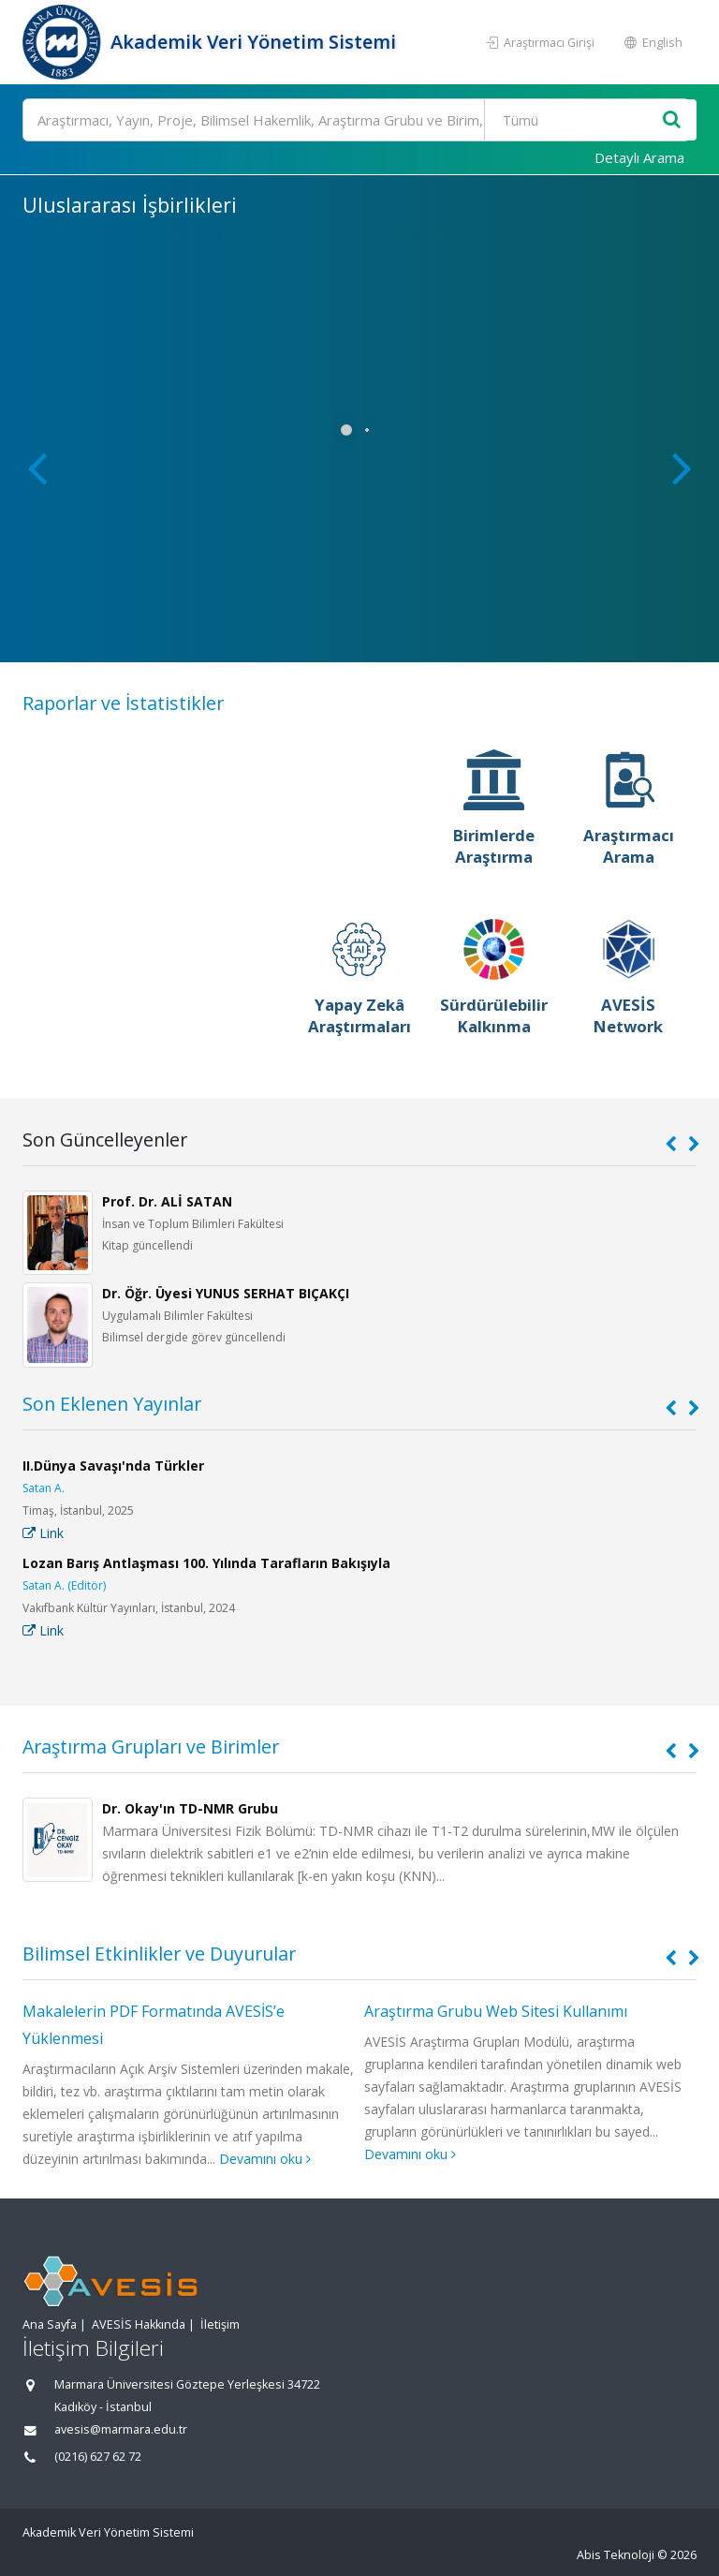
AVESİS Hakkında (138, 2324)
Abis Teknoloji (615, 2555)
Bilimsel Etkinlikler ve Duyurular (159, 1953)
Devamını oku (265, 2159)
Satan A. (43, 1488)
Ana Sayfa (49, 2324)
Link (43, 1533)
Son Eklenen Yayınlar (111, 1403)
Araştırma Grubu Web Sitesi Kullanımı (495, 2011)
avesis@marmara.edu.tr (120, 2429)
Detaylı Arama (639, 157)
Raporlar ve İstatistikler (123, 703)
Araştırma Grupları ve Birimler (150, 1746)
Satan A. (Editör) (64, 1585)
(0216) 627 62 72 (97, 2457)
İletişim (220, 2324)
